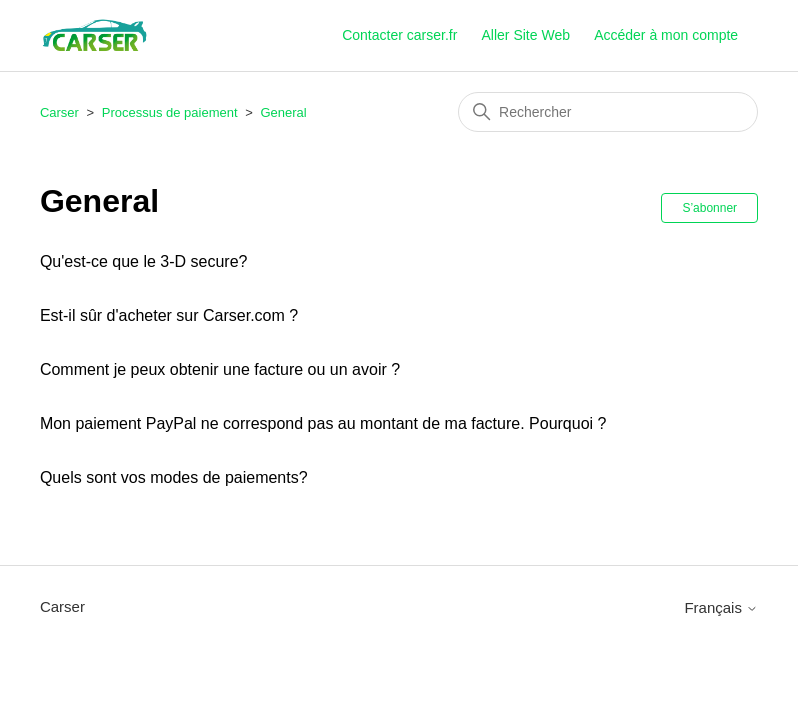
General (283, 112)
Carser (59, 112)
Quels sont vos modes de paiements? (174, 477)
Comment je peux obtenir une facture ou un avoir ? (220, 369)
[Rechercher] (608, 112)
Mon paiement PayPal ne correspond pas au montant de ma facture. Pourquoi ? (323, 423)
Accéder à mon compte (666, 35)
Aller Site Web (526, 35)
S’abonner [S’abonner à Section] (709, 208)
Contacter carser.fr (399, 35)
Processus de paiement (170, 112)
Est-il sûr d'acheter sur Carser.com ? (169, 315)
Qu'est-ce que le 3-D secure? (144, 261)
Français (721, 607)
